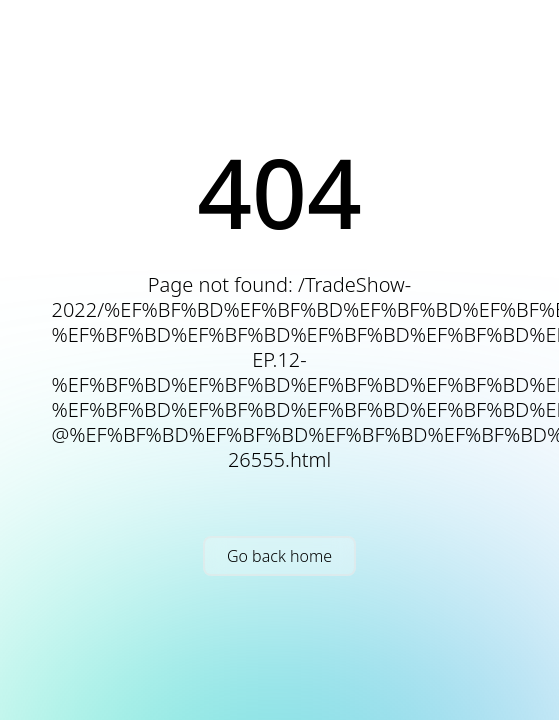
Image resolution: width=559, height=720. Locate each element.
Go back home (279, 556)
